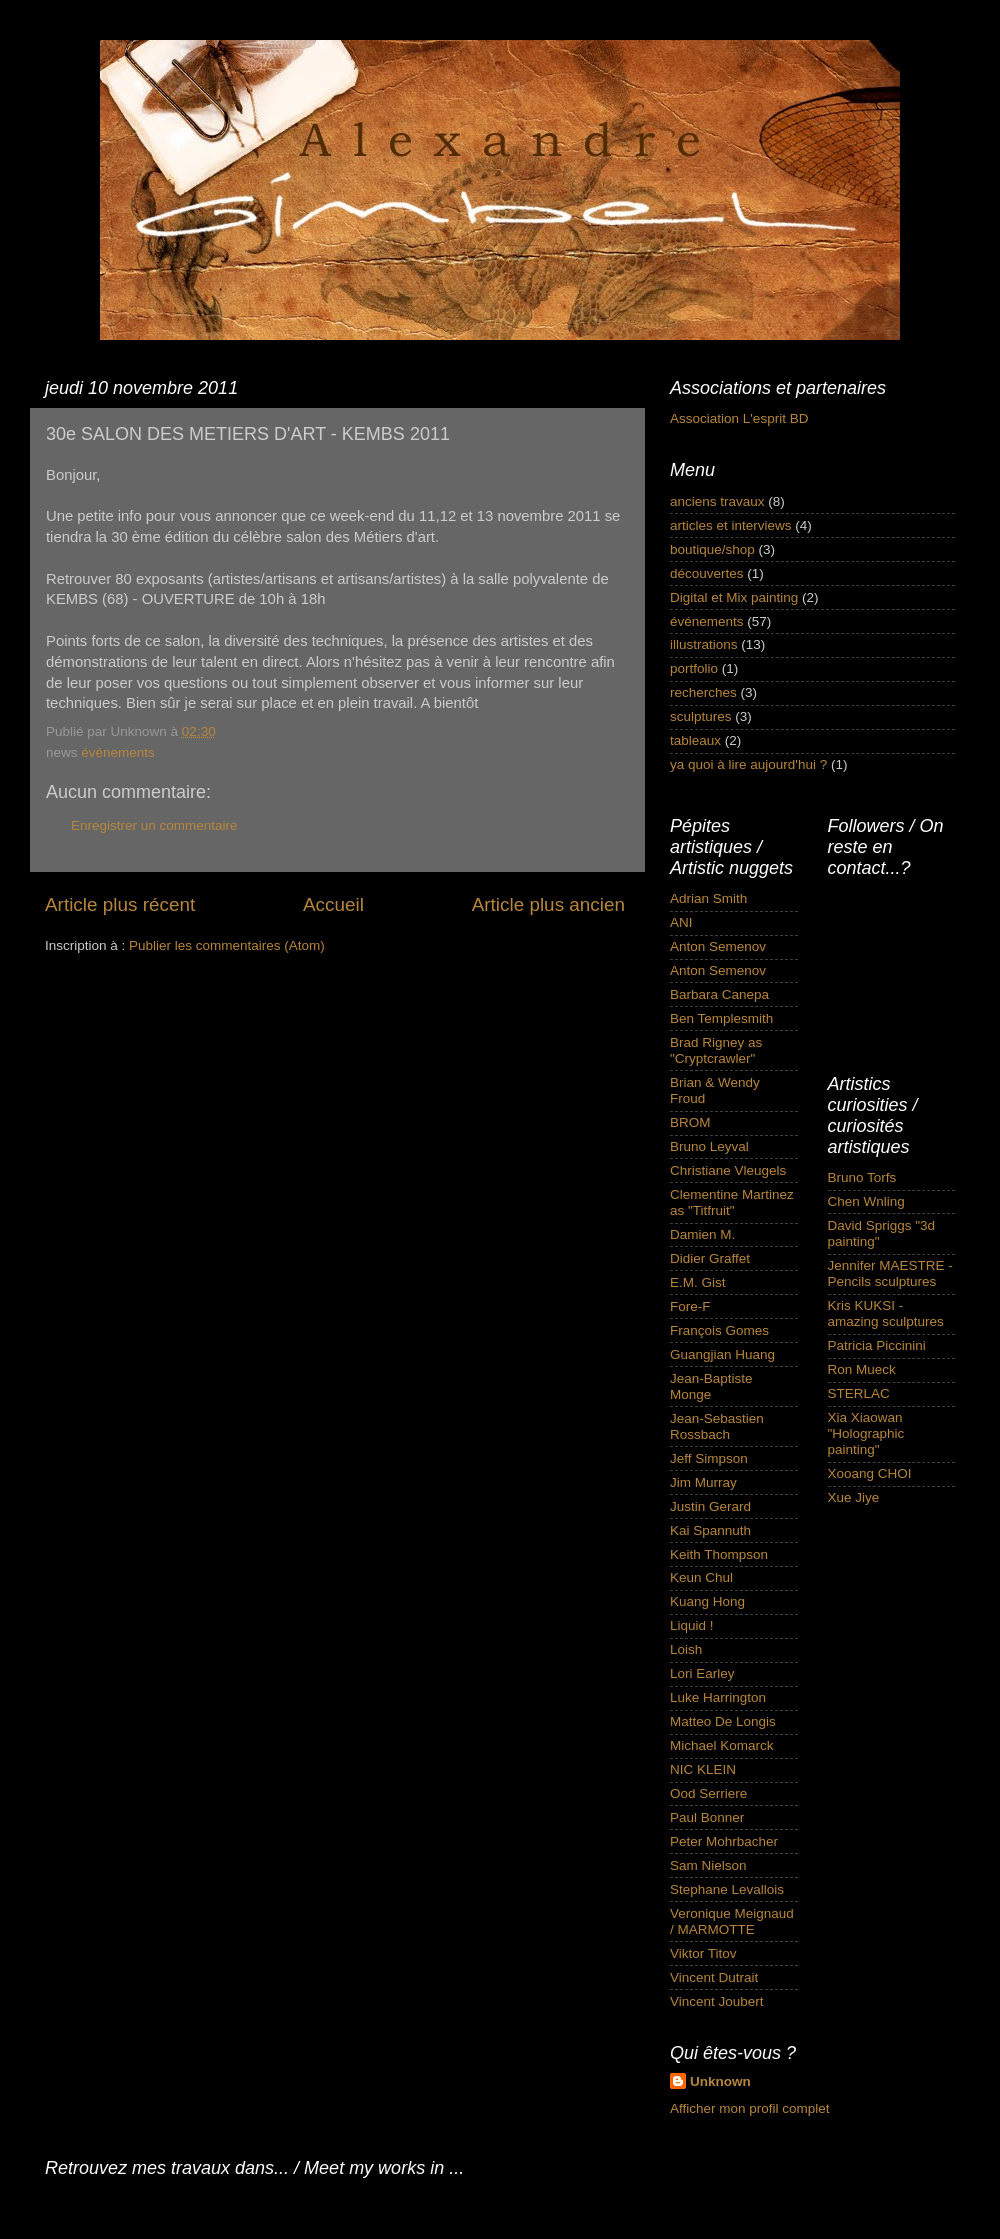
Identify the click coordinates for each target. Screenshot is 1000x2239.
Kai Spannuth (710, 1530)
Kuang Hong (707, 1601)
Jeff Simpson (709, 1458)
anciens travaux (717, 501)
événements (118, 752)
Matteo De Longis (723, 1721)
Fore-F (690, 1306)
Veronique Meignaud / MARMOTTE (732, 1921)
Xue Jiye (854, 1497)
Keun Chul (701, 1577)
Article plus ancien (548, 904)
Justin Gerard (710, 1506)
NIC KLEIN (703, 1769)
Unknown (720, 2081)
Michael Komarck (722, 1745)
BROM (690, 1122)
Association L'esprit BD (739, 418)
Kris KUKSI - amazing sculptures (886, 1313)
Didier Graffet (710, 1258)
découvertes (707, 573)
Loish (686, 1649)
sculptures (701, 716)
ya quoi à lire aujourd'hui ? (748, 764)
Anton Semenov (718, 946)
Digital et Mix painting (734, 597)
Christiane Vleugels (728, 1170)
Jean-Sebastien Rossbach (717, 1426)
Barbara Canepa (719, 994)
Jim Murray (703, 1482)
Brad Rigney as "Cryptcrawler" (716, 1050)
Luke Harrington (718, 1697)
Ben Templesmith (721, 1018)
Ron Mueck (862, 1369)
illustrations (704, 644)
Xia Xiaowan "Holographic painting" (866, 1433)
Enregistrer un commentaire (154, 825)
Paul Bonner (707, 1817)
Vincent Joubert (717, 2001)
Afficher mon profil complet (750, 2108)
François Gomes (719, 1330)
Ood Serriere (708, 1793)
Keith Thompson (719, 1554)
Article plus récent (120, 904)
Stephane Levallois (727, 1889)
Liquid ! (692, 1625)
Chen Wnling (866, 1201)
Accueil (333, 904)
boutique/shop (712, 549)
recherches (703, 692)
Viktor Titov (703, 1953)
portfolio (694, 668)
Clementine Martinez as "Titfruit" (732, 1202)
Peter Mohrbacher (724, 1841)
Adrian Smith (708, 898)
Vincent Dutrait (714, 1977)
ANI (681, 922)
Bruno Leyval (709, 1146)
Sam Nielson (708, 1865)
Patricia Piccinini (877, 1345)
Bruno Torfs (862, 1177)
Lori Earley (702, 1673)
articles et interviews (731, 525)
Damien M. (702, 1234)
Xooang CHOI (870, 1473)
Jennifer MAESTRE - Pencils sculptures (890, 1273)
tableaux (695, 740)
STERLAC (859, 1393)
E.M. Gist (698, 1282)
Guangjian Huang (722, 1354)
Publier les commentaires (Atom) (227, 945)
